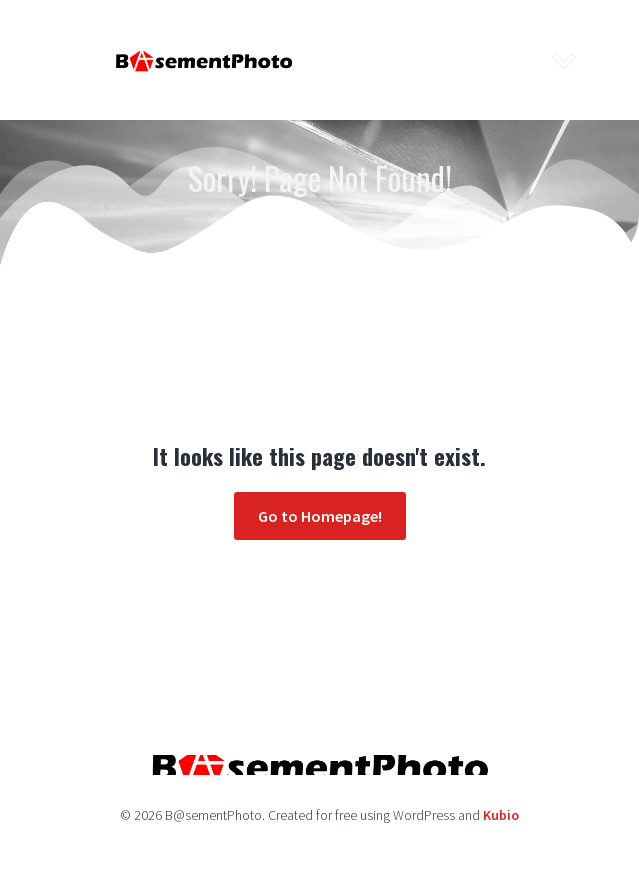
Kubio (501, 815)
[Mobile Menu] (565, 60)
